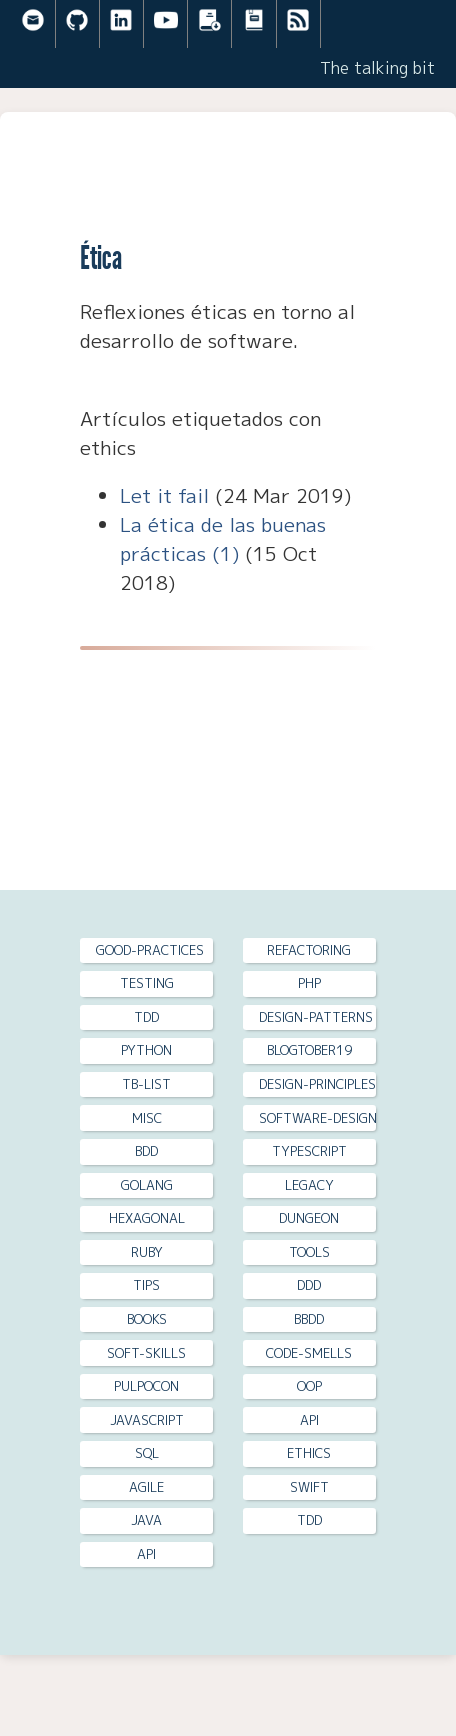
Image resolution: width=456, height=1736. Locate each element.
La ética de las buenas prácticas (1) (223, 539)
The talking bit (377, 68)
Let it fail (164, 495)
